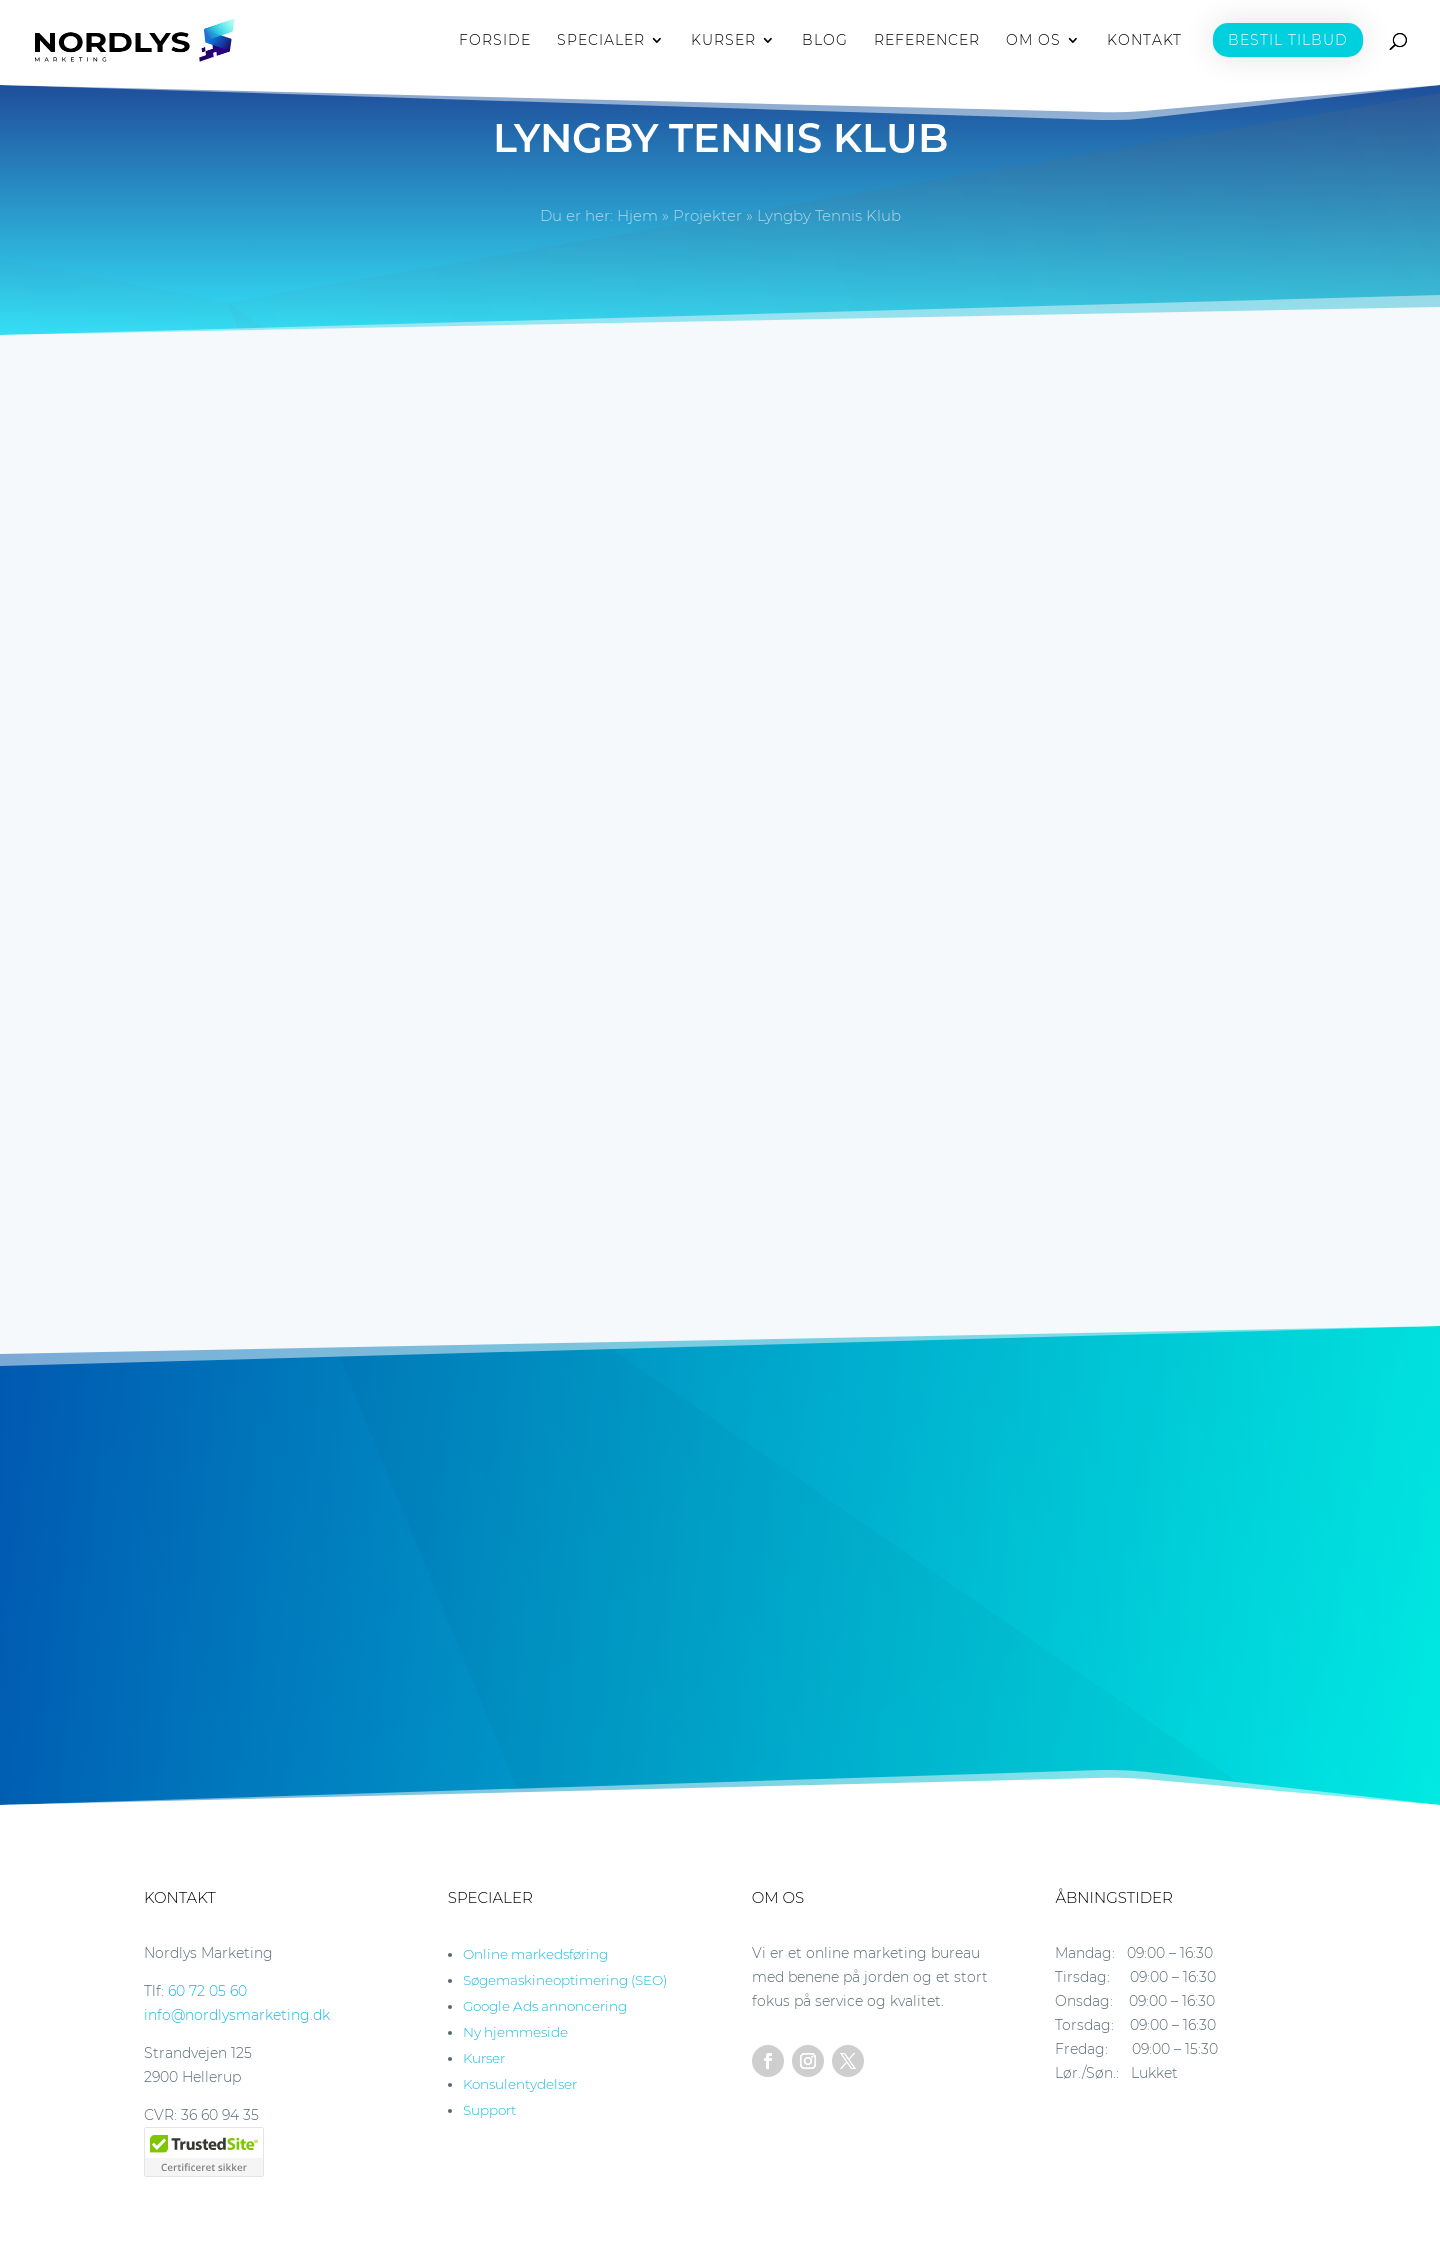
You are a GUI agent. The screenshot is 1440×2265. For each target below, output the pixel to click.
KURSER (723, 41)
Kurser (484, 2058)
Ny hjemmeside (515, 2032)
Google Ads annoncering (545, 2006)
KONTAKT (1144, 41)
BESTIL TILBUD (1288, 40)
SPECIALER (601, 41)
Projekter (707, 215)
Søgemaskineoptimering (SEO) (565, 1980)
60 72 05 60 (207, 1991)
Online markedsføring (535, 1954)
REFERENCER (927, 41)
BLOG (825, 41)
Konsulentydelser (520, 2084)
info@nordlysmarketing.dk (237, 2015)
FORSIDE (495, 41)
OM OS (1033, 41)
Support (489, 2110)
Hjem (637, 215)
